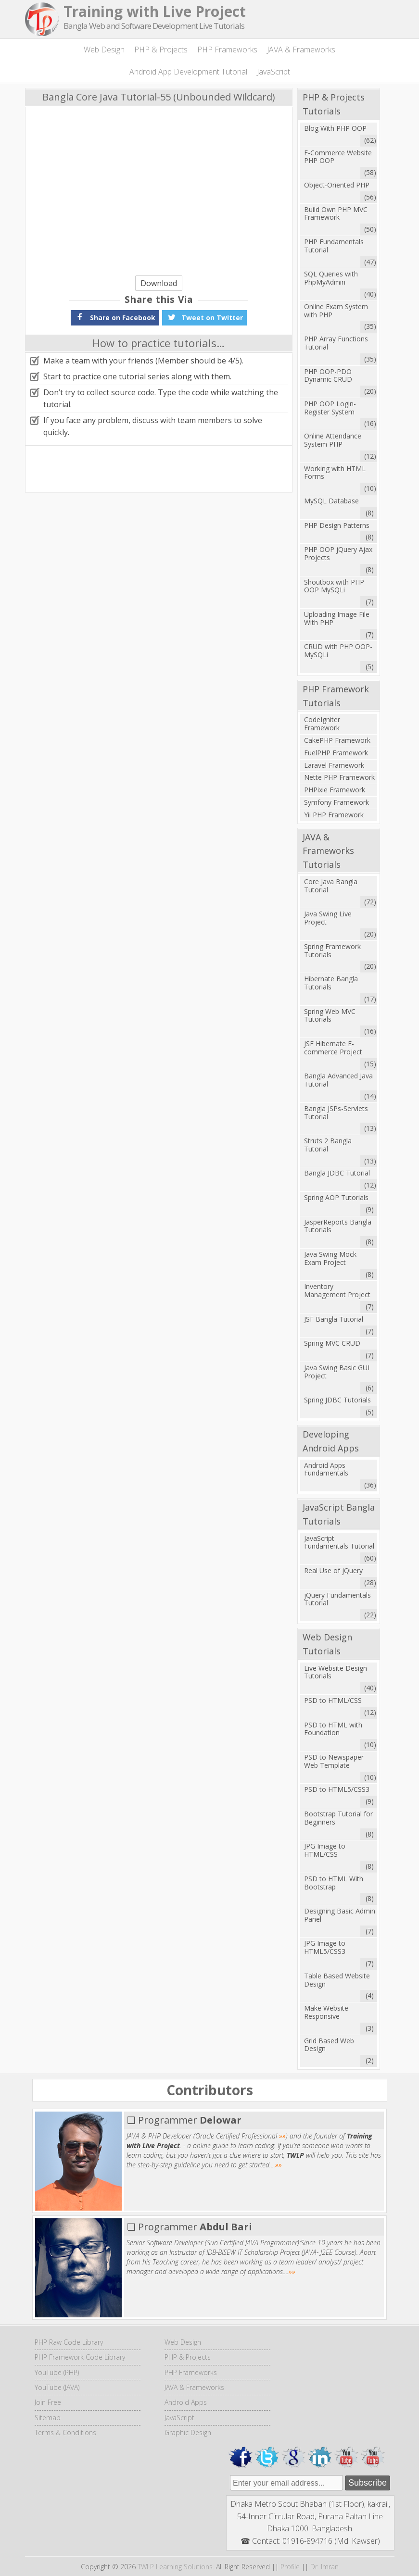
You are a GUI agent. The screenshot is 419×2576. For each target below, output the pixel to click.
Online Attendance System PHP (332, 440)
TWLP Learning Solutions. (176, 2566)
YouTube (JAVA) (57, 2387)
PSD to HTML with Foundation (333, 1729)
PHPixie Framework (334, 789)
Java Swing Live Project (328, 917)
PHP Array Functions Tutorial (336, 342)
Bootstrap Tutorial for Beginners (338, 1817)
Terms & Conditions (65, 2432)
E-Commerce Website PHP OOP (338, 156)
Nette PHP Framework (339, 777)
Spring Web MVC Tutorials (330, 1015)
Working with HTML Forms (335, 472)
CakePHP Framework (337, 740)
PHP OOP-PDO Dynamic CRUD (328, 375)
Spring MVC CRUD (332, 1343)
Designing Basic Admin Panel (339, 1915)
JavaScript (273, 71)
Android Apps (186, 2402)
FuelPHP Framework (336, 752)
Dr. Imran (324, 2566)
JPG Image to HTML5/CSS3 (324, 1947)
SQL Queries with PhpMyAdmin (331, 278)
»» (282, 2135)
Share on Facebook (115, 317)
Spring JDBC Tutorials (337, 1399)
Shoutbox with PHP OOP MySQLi (334, 586)
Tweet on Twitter (204, 317)
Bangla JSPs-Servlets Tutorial (336, 1112)
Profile (290, 2566)
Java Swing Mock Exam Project (330, 1258)
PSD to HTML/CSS (333, 1700)
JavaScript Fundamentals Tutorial (339, 1542)
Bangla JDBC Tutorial (337, 1172)
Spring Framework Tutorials (332, 950)
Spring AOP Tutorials (336, 1197)
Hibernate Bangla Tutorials (331, 982)
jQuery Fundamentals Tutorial (337, 1599)
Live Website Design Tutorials (335, 1672)
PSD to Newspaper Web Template (334, 1761)
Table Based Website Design (337, 1979)
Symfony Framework (336, 802)
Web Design (104, 49)
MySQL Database (331, 500)
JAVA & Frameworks (301, 49)
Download (158, 283)
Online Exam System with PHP (336, 310)
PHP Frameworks (227, 49)
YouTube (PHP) (57, 2372)
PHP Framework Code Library (80, 2357)
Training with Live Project (154, 11)
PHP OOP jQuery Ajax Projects (338, 553)
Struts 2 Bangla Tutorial (328, 1144)
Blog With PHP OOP (335, 128)
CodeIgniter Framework (322, 723)
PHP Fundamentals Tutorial (334, 245)
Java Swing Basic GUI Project (336, 1371)
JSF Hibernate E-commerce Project (333, 1047)
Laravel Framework (334, 765)
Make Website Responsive (326, 2012)
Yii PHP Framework (334, 814)
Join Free (48, 2402)
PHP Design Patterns (336, 525)
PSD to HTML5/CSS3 (336, 1789)
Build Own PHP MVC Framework (336, 213)
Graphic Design (188, 2432)
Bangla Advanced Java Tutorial (338, 1079)
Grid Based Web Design (329, 2044)
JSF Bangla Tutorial (333, 1319)
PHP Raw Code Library (69, 2342)
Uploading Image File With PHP (336, 618)
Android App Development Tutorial (188, 71)
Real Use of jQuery (333, 1570)
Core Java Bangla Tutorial (330, 885)
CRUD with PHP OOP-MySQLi (338, 650)
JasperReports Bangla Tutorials (337, 1226)
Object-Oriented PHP (336, 184)
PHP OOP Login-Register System (330, 407)
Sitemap (48, 2417)
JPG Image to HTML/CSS (324, 1850)
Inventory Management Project (337, 1290)
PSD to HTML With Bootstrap (333, 1882)
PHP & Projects (161, 49)
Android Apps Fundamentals (326, 1469)
